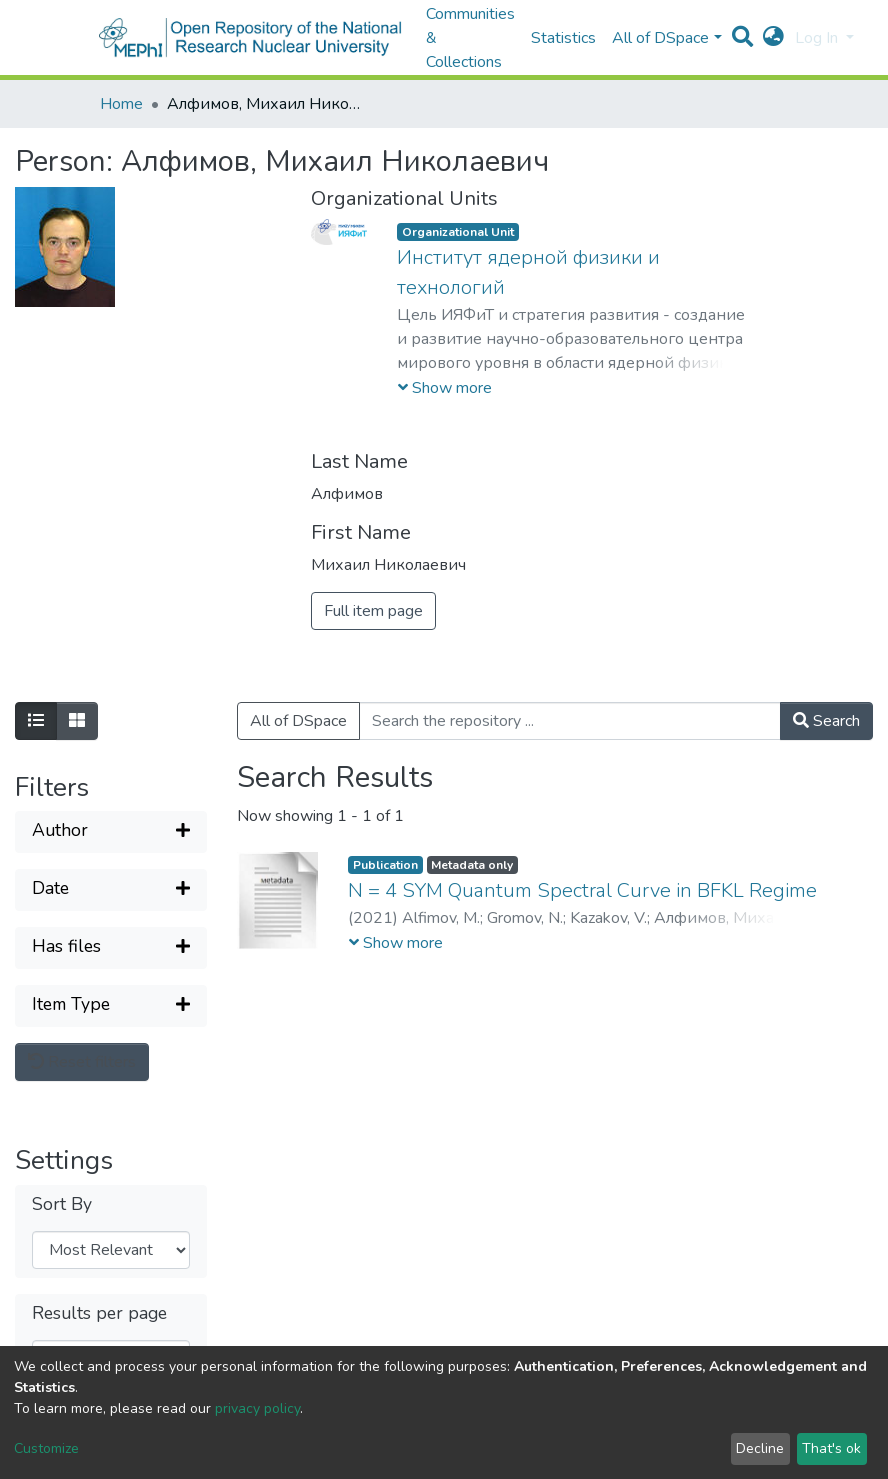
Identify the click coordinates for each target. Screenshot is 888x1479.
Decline (760, 1448)
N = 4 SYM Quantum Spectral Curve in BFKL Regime (582, 890)
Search (826, 721)
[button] (773, 38)
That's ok (831, 1448)
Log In (818, 38)
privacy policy (257, 1408)
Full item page (373, 611)
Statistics (563, 38)
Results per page (99, 1313)
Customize (46, 1448)
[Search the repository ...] (570, 721)
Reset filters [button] (82, 1062)
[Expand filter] (111, 832)
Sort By (62, 1204)
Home (121, 104)
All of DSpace (298, 721)
